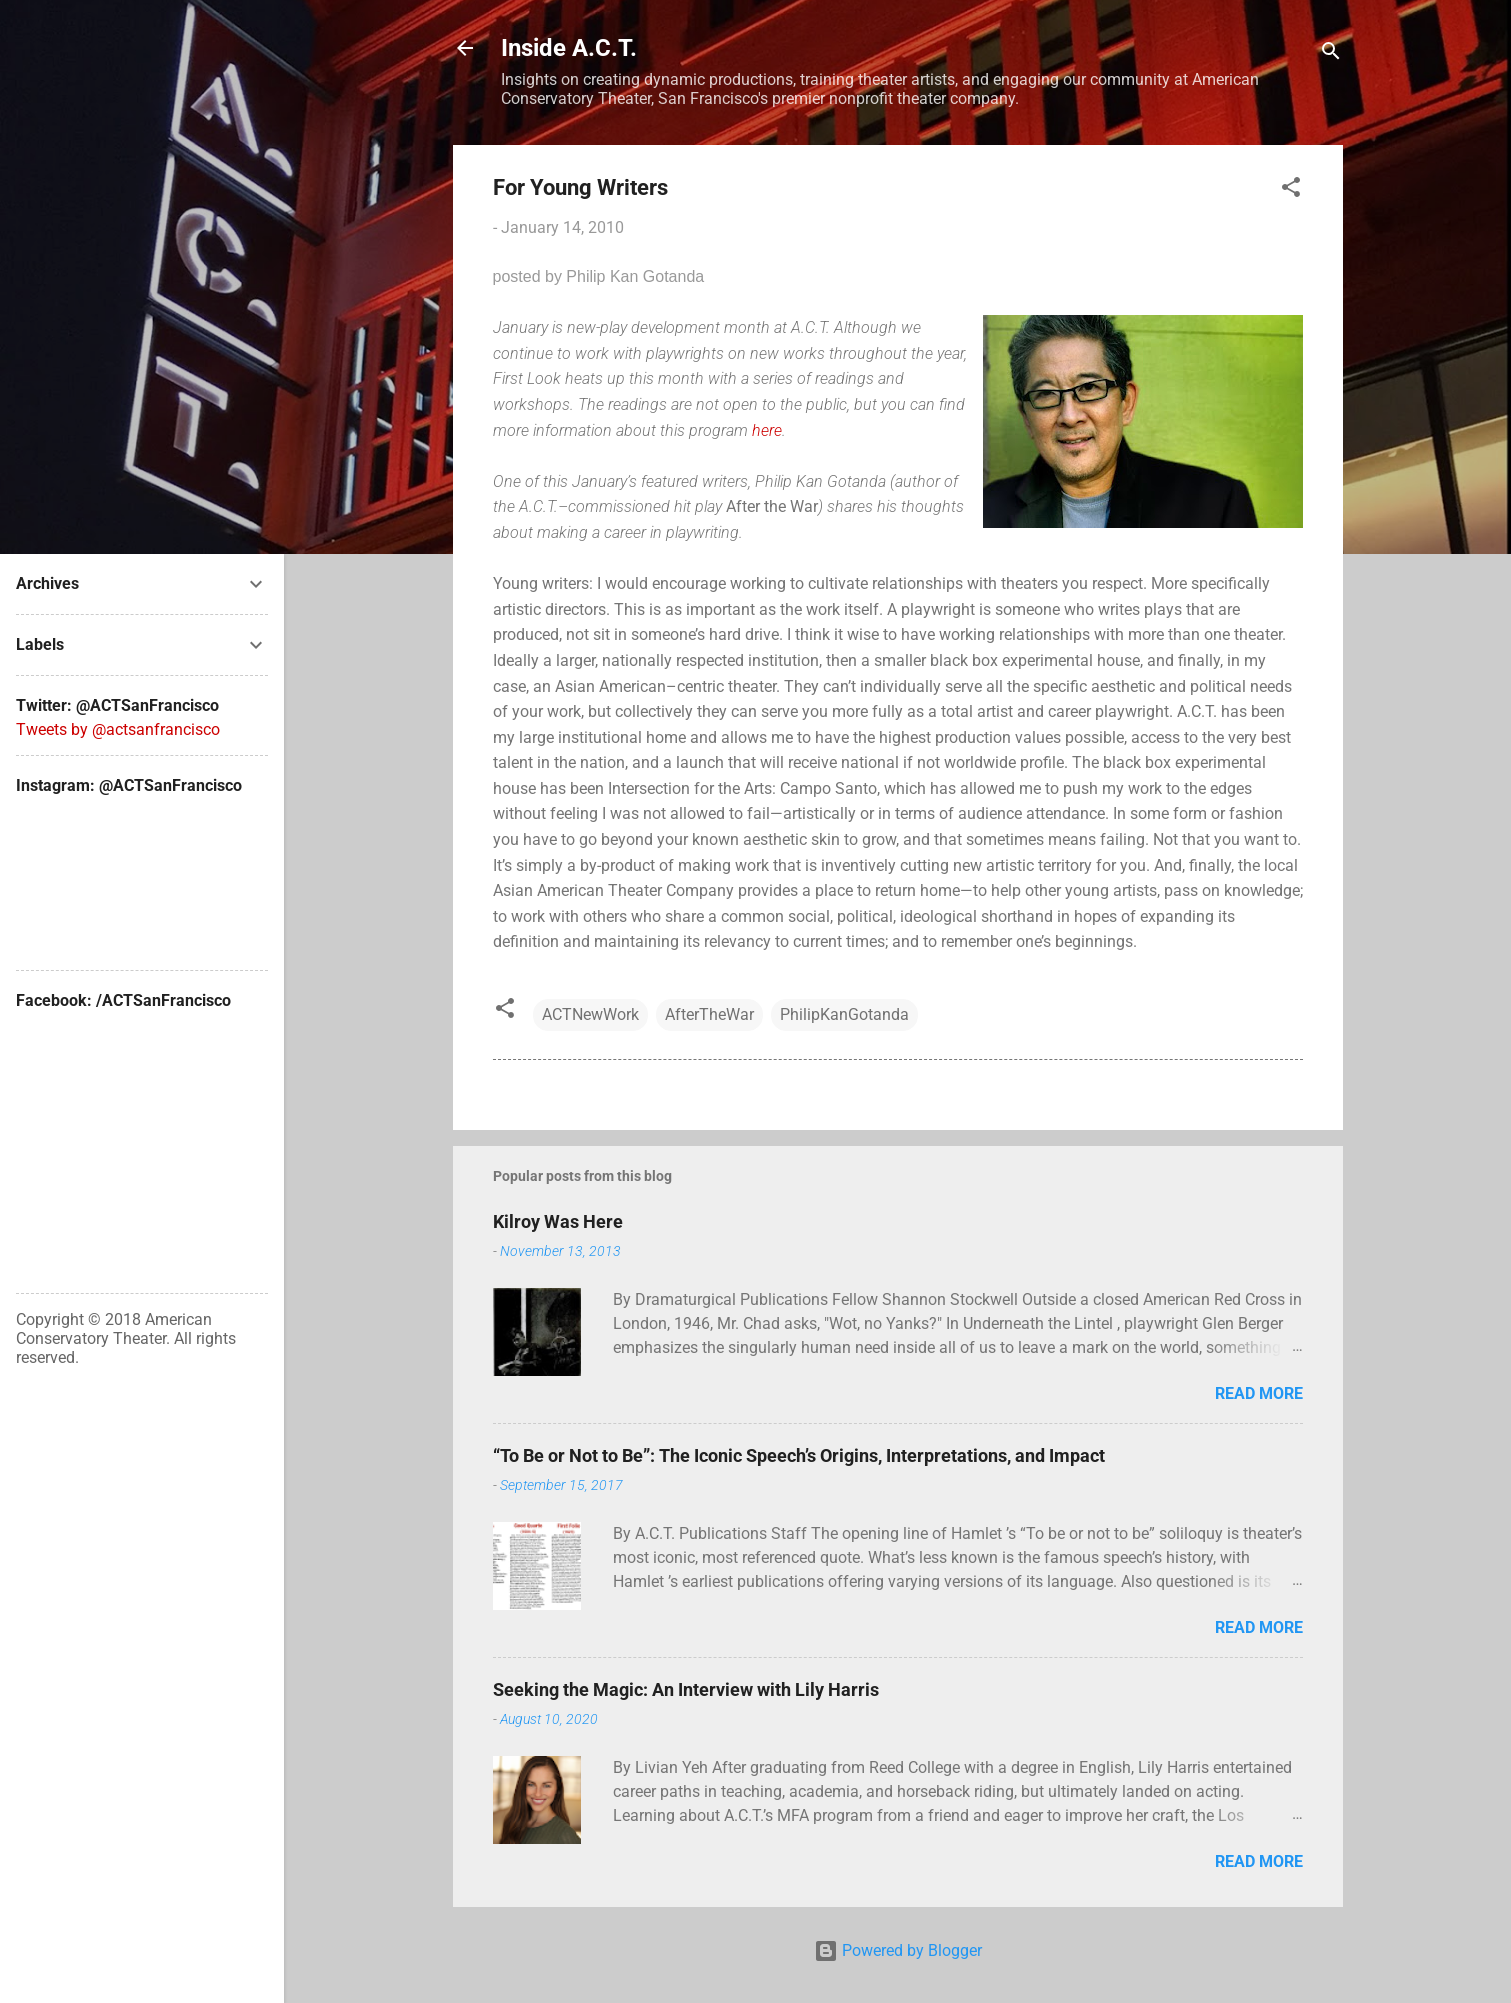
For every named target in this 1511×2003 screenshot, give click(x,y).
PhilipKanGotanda (844, 1014)
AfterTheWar (709, 1014)
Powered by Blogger (898, 1950)
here (767, 430)
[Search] (1331, 54)
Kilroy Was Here (558, 1221)
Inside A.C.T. (569, 48)
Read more (1259, 1393)
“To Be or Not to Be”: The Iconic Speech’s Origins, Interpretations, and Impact (799, 1455)
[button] (1291, 190)
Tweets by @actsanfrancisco (118, 729)
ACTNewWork (590, 1014)
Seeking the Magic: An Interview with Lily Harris (686, 1689)
